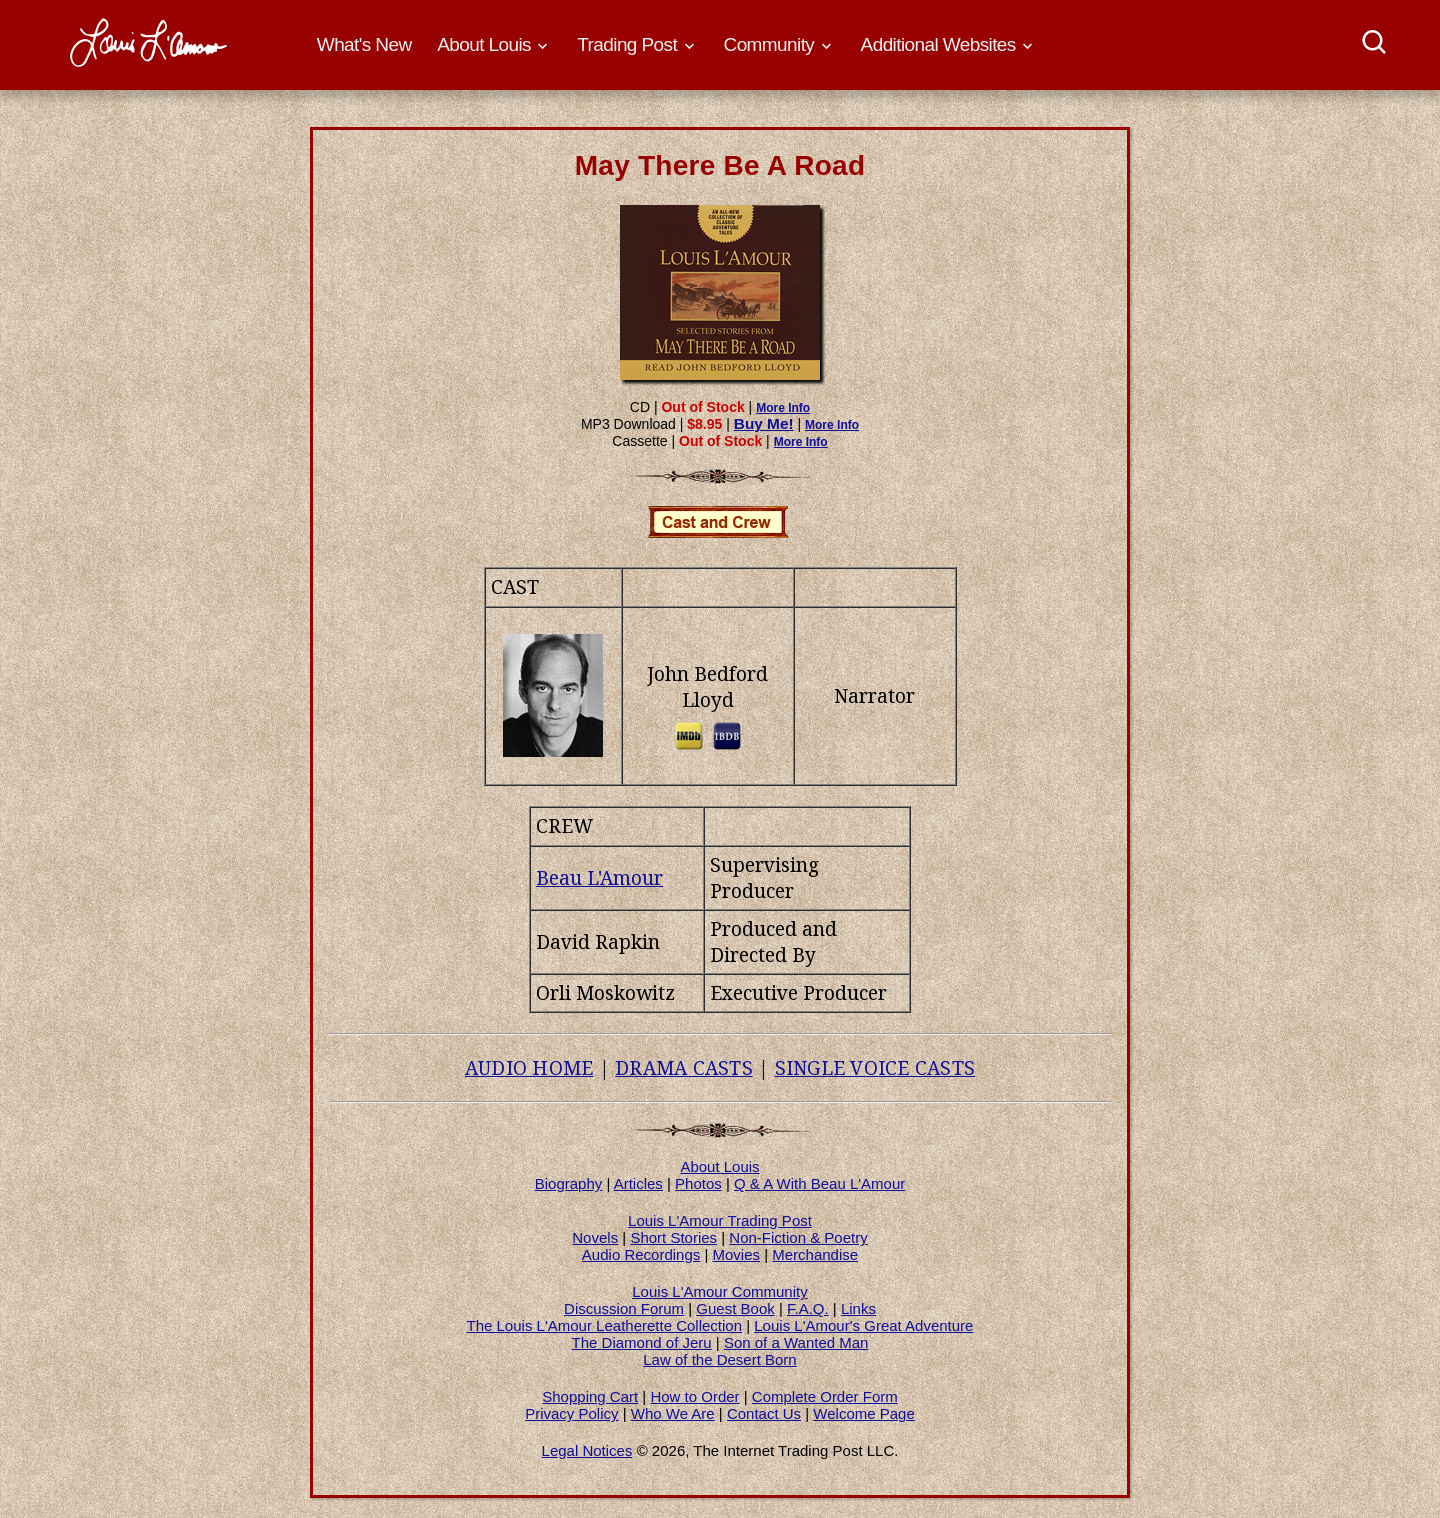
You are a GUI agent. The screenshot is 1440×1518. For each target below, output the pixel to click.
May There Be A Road (720, 165)
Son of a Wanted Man (796, 1342)
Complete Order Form (825, 1396)
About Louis (719, 1166)
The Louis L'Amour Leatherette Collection (605, 1325)
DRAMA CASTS (684, 1068)
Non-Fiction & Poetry (798, 1237)
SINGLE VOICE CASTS (875, 1068)
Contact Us (764, 1413)
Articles (638, 1183)
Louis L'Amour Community (719, 1291)
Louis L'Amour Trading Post (720, 1220)
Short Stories (673, 1237)
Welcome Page (863, 1413)
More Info (783, 408)
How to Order (694, 1396)
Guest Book (735, 1308)
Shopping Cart (590, 1396)
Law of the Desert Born (719, 1359)
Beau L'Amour (599, 878)
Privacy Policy (571, 1413)
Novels (595, 1237)
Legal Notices (587, 1450)
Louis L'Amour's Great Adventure (863, 1325)
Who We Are (673, 1413)
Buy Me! (764, 423)
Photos (698, 1183)
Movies (737, 1254)
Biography (569, 1183)
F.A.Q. (808, 1308)
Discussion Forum (624, 1308)
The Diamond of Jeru (642, 1342)
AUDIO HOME (529, 1068)
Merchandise (815, 1254)
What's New (364, 44)
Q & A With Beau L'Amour (819, 1183)
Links (858, 1308)
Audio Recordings (641, 1254)
